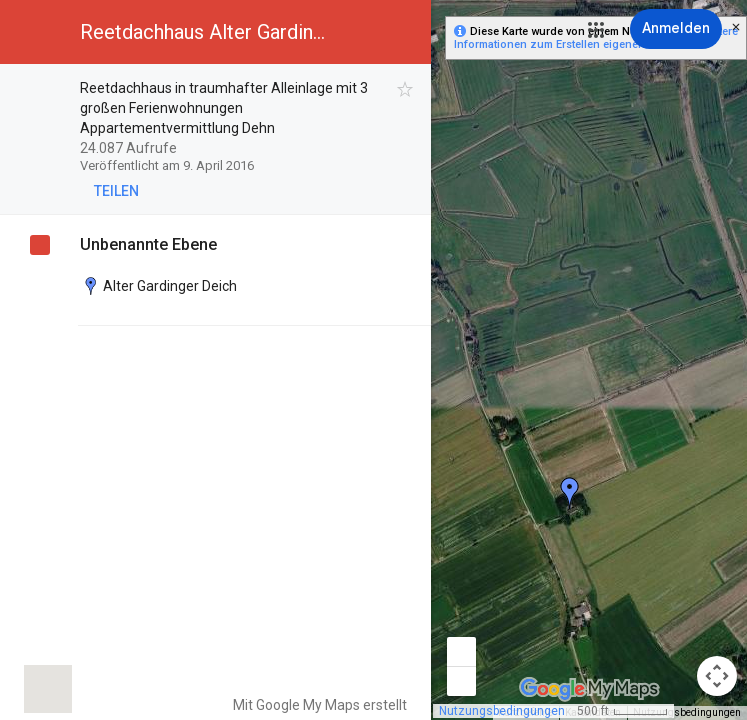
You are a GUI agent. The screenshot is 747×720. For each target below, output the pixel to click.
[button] (596, 30)
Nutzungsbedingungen (502, 711)
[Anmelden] (676, 29)
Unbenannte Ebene (148, 244)
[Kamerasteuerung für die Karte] (717, 676)
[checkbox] (405, 89)
